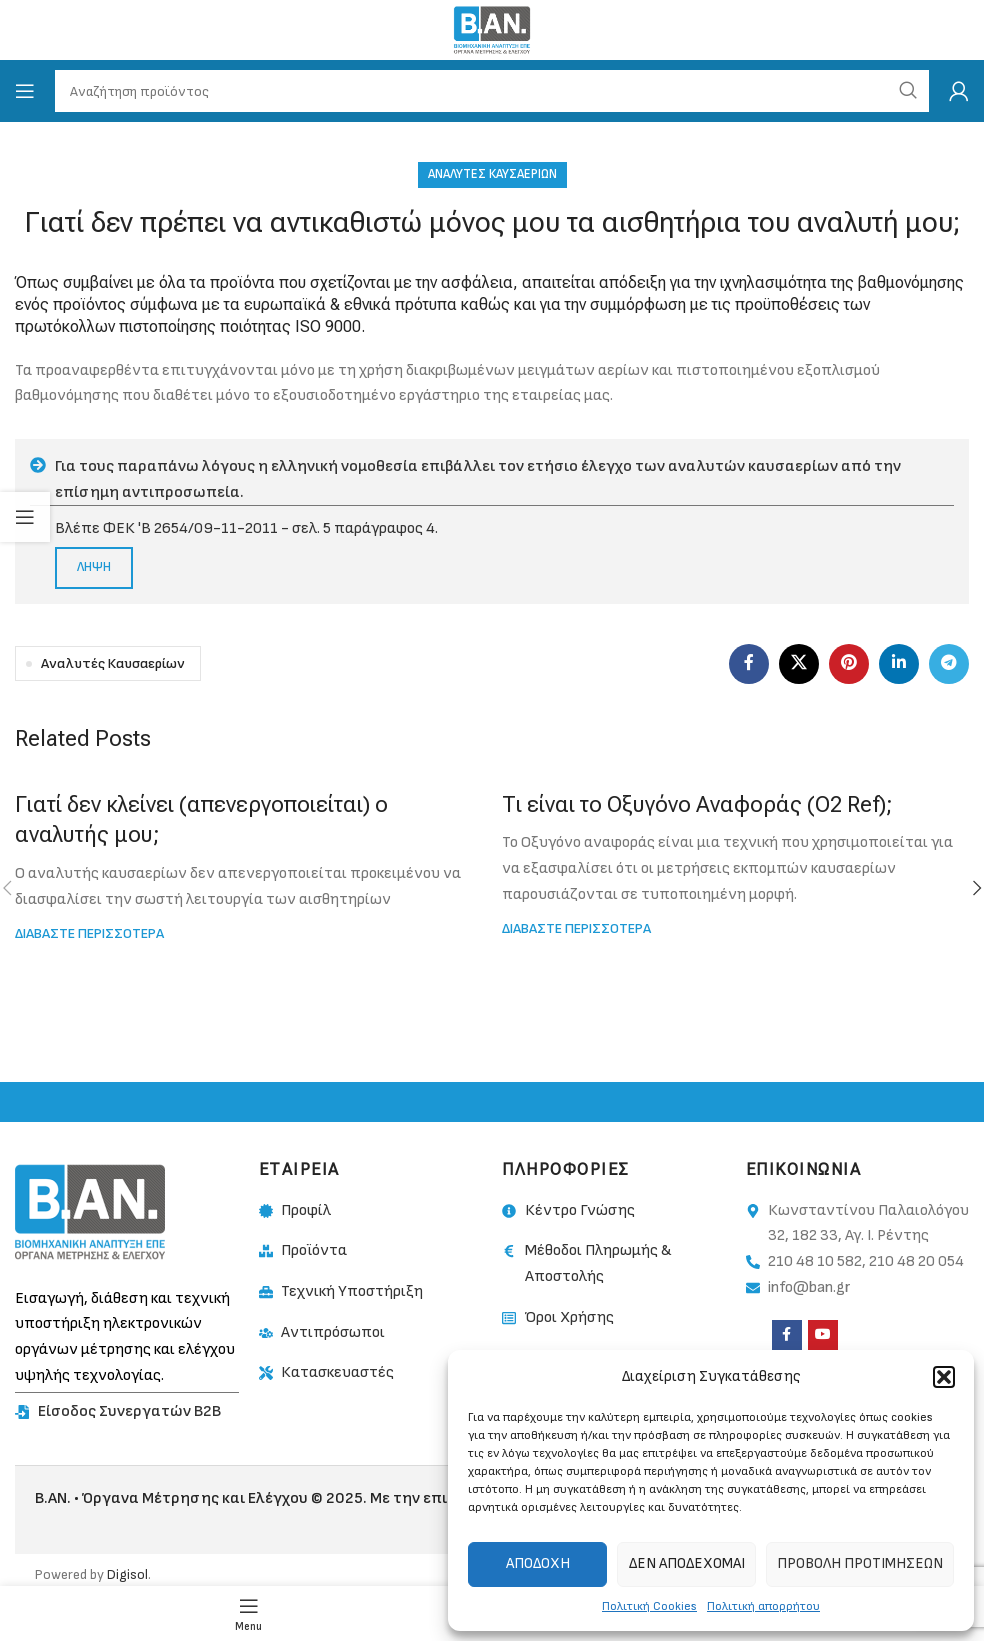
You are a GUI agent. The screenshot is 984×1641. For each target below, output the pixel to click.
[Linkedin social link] (899, 664)
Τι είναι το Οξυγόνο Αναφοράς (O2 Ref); (697, 804)
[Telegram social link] (949, 664)
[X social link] (799, 664)
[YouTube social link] (823, 1335)
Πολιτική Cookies (649, 1606)
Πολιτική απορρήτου (763, 1606)
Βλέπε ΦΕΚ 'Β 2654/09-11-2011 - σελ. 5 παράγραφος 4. (246, 528)
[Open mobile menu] (25, 91)
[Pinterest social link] (849, 664)
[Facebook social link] (749, 664)
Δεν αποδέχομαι (687, 1563)
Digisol (127, 1574)
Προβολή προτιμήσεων (860, 1563)
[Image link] (90, 1211)
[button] (944, 1377)
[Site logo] (491, 29)
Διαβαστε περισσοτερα (89, 933)
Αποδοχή (538, 1563)
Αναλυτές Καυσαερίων (492, 174)
